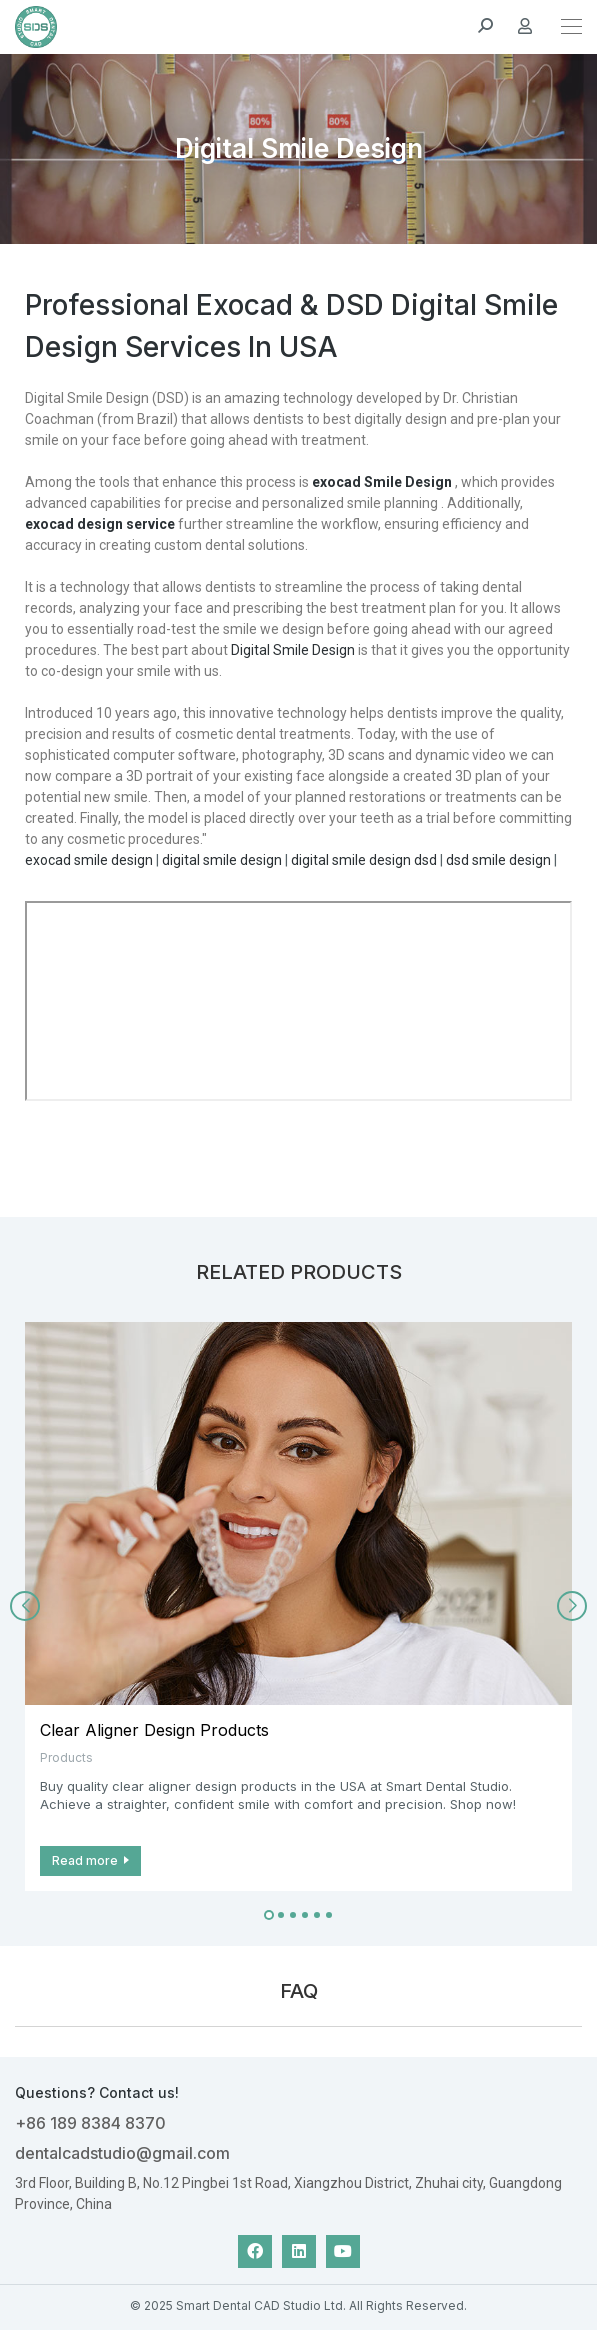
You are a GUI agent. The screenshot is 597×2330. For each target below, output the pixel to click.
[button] (269, 1915)
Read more (85, 1860)
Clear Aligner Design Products (154, 1730)
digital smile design (222, 860)
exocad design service (100, 524)
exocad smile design (89, 860)
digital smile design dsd (364, 860)
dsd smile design (498, 860)
